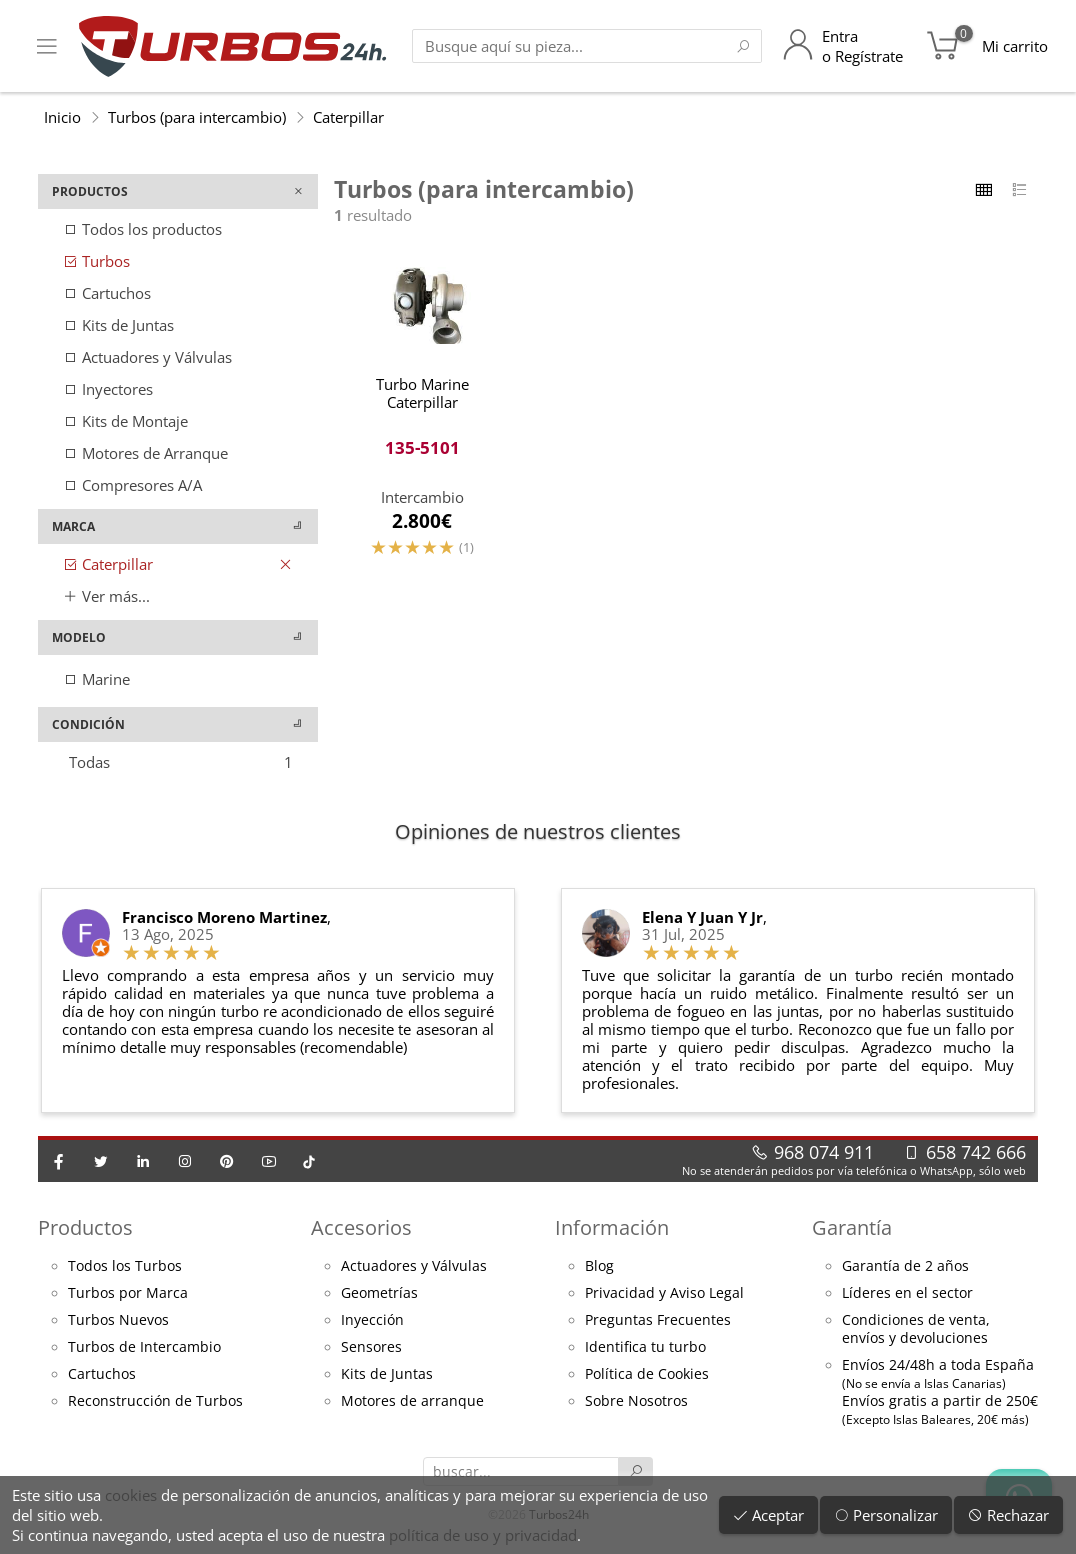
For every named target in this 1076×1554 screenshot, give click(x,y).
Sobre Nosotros (636, 1401)
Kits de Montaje (125, 421)
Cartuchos (107, 293)
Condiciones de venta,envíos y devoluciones (916, 1329)
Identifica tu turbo (645, 1347)
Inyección (372, 1320)
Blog (599, 1266)
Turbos (96, 261)
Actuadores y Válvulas (147, 357)
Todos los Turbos (125, 1266)
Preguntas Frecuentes (658, 1320)
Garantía (852, 1227)
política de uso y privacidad (483, 1535)
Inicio (62, 117)
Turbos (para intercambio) (197, 117)
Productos (85, 1227)
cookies (131, 1495)
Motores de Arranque (145, 453)
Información (612, 1227)
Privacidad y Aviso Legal (664, 1293)
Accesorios (361, 1227)
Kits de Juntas (118, 325)
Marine (96, 679)
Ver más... (106, 596)
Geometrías (379, 1293)
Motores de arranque (412, 1401)
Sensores (371, 1347)
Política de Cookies (647, 1374)
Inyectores (108, 389)
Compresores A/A (132, 485)
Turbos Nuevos (118, 1320)
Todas (181, 762)
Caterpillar (348, 117)
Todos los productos (142, 229)
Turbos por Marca (128, 1293)
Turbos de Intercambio (144, 1347)
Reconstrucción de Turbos (155, 1401)
